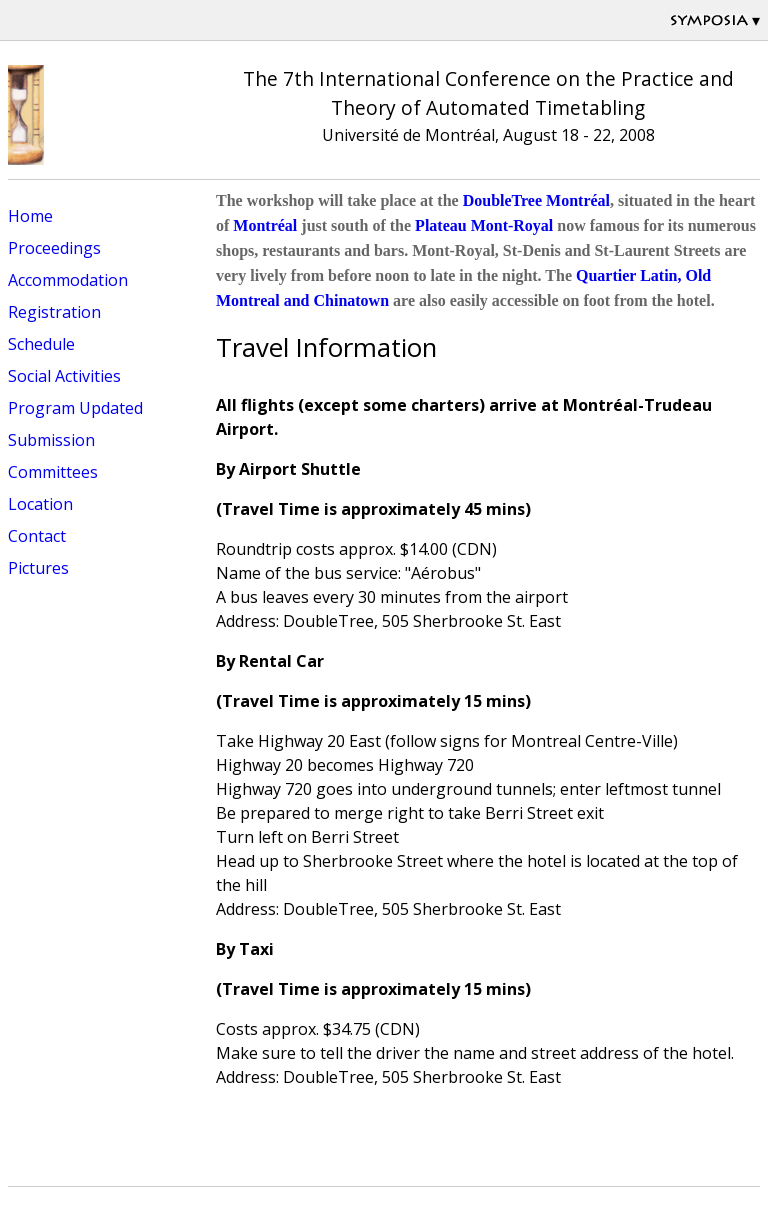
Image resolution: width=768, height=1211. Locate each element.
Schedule (41, 344)
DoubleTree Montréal (536, 200)
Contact (37, 536)
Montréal (265, 225)
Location (40, 504)
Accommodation (68, 280)
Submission (51, 440)
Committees (53, 472)
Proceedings (54, 248)
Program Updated (75, 408)
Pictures (38, 568)
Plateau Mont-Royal (484, 225)
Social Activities (64, 376)
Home (30, 216)
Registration (54, 312)
